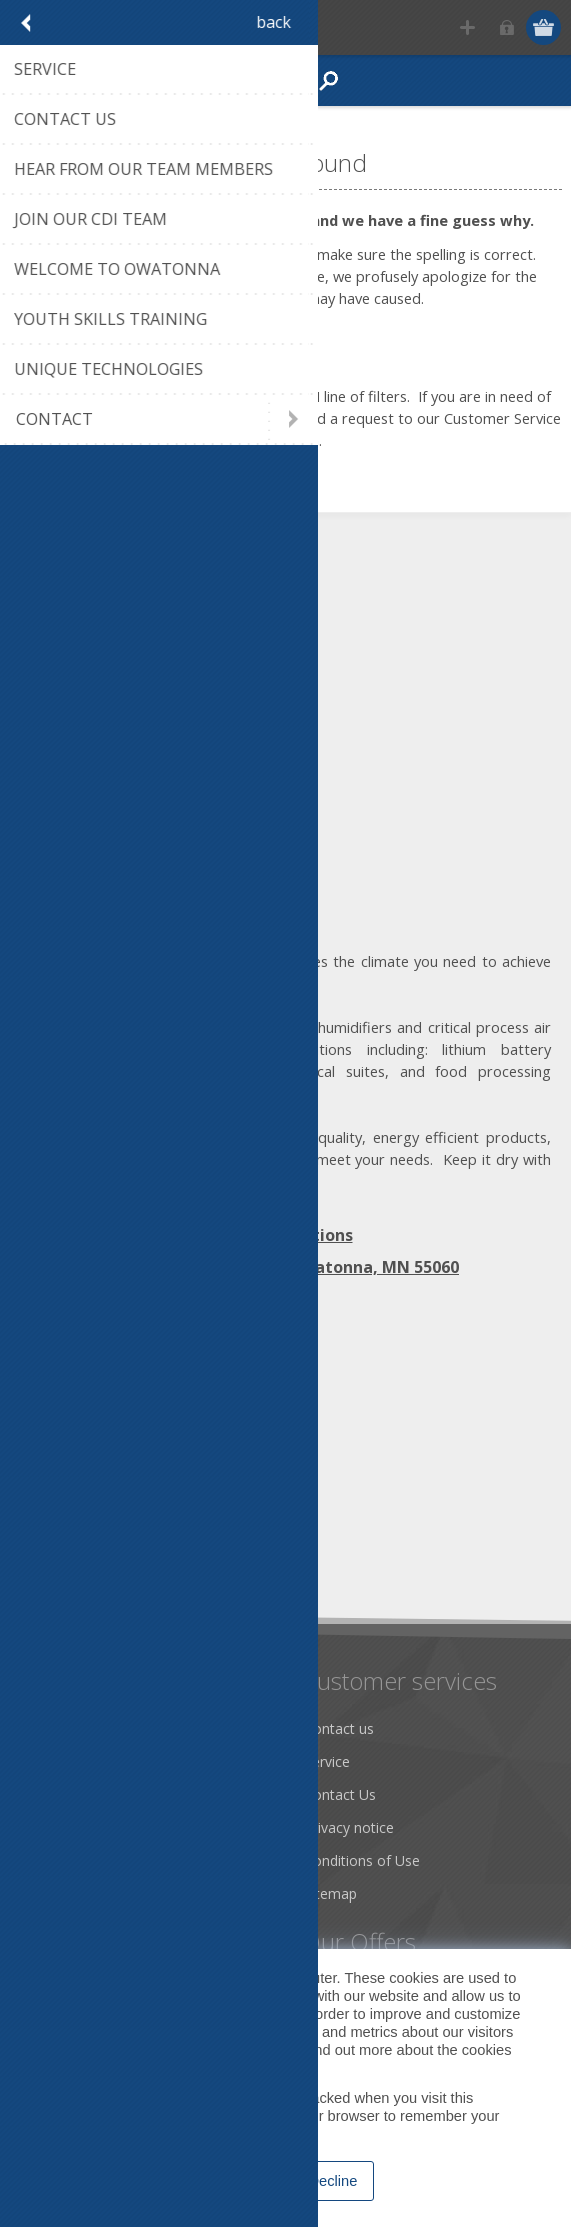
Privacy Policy (193, 2068)
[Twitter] (92, 1399)
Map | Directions (286, 1235)
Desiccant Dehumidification (117, 1827)
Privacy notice (349, 1827)
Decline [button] (333, 2181)
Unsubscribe (153, 1560)
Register (467, 27)
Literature (59, 1860)
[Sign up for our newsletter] (125, 1523)
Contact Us (340, 1794)
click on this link (220, 418)
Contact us (339, 1728)
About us (57, 1761)
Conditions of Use (362, 1860)
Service (327, 1761)
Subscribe (60, 1560)
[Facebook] (37, 1399)
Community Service (90, 1794)
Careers (53, 1893)
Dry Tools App (74, 1728)
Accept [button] (242, 2181)
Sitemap (330, 1893)
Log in (506, 27)
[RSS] (202, 1399)
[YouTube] (147, 1399)
